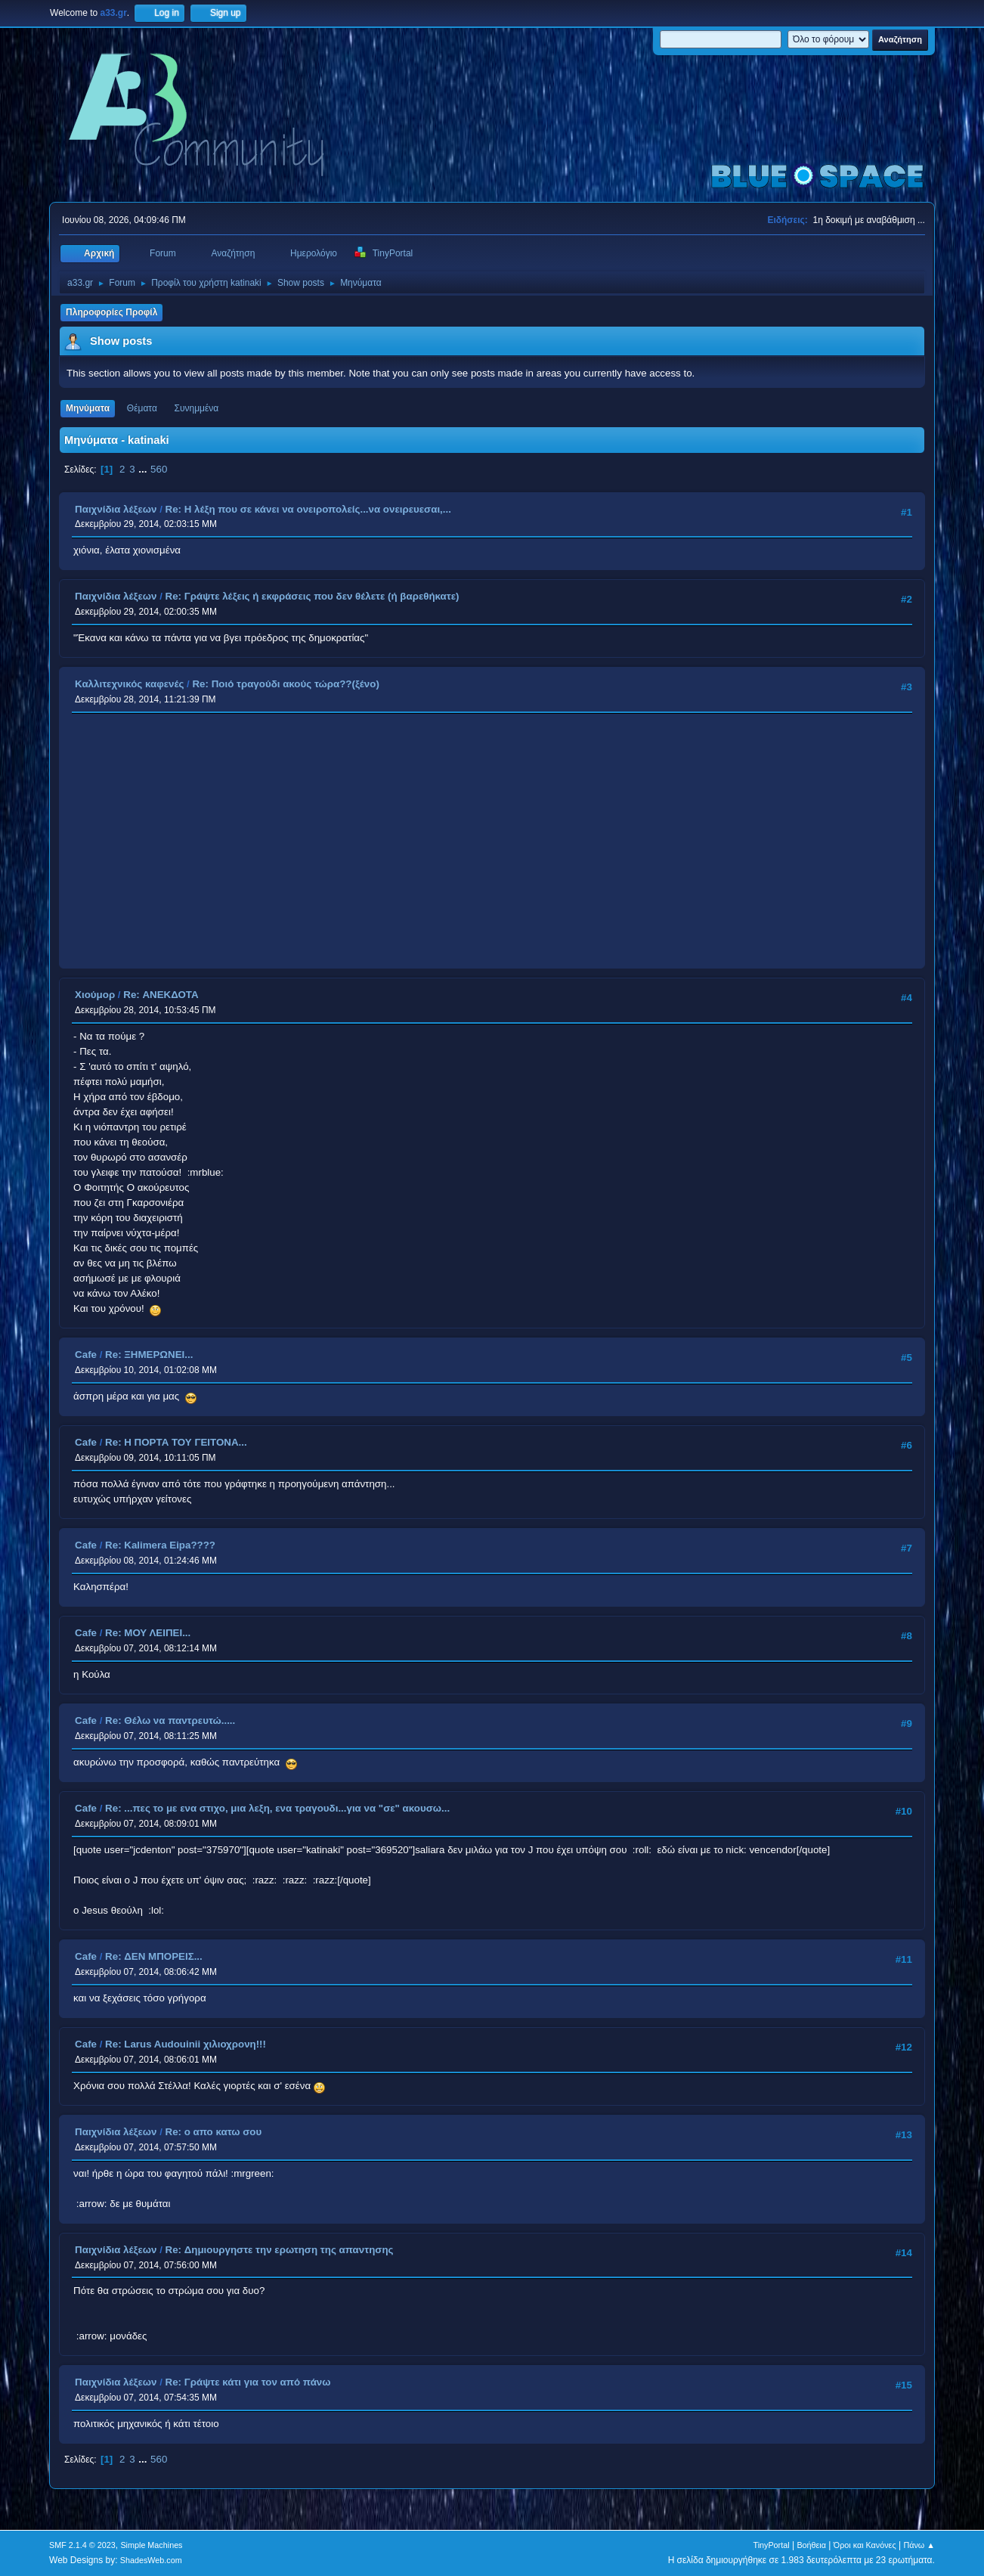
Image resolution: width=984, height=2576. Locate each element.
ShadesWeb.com (151, 2560)
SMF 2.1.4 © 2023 (82, 2545)
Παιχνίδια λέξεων (115, 509)
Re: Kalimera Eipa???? (160, 1545)
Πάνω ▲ (919, 2545)
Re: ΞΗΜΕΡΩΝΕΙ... (149, 1354)
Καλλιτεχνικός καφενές (129, 684)
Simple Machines (151, 2545)
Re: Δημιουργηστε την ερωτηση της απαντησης (280, 2249)
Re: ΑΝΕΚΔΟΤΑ (160, 994)
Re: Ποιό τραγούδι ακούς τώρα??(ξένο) (285, 684)
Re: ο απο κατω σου (214, 2131)
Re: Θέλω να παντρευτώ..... (170, 1720)
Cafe (86, 1354)
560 (158, 469)
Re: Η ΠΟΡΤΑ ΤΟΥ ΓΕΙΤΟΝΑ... (176, 1442)
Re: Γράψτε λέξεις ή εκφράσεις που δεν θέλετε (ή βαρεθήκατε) (313, 596)
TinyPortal (771, 2545)
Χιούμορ (95, 994)
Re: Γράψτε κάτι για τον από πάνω (248, 2382)
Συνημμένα (197, 408)
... (144, 469)
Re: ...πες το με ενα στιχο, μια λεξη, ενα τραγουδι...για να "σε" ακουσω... (277, 1808)
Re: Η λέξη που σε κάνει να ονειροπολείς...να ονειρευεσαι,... (308, 509)
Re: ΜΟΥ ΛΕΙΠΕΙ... (147, 1632)
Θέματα (142, 408)
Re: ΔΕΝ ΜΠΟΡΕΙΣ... (154, 1956)
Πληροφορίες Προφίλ (111, 312)
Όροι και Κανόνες (865, 2545)
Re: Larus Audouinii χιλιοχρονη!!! (185, 2044)
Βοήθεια (811, 2545)
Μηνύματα (88, 408)
